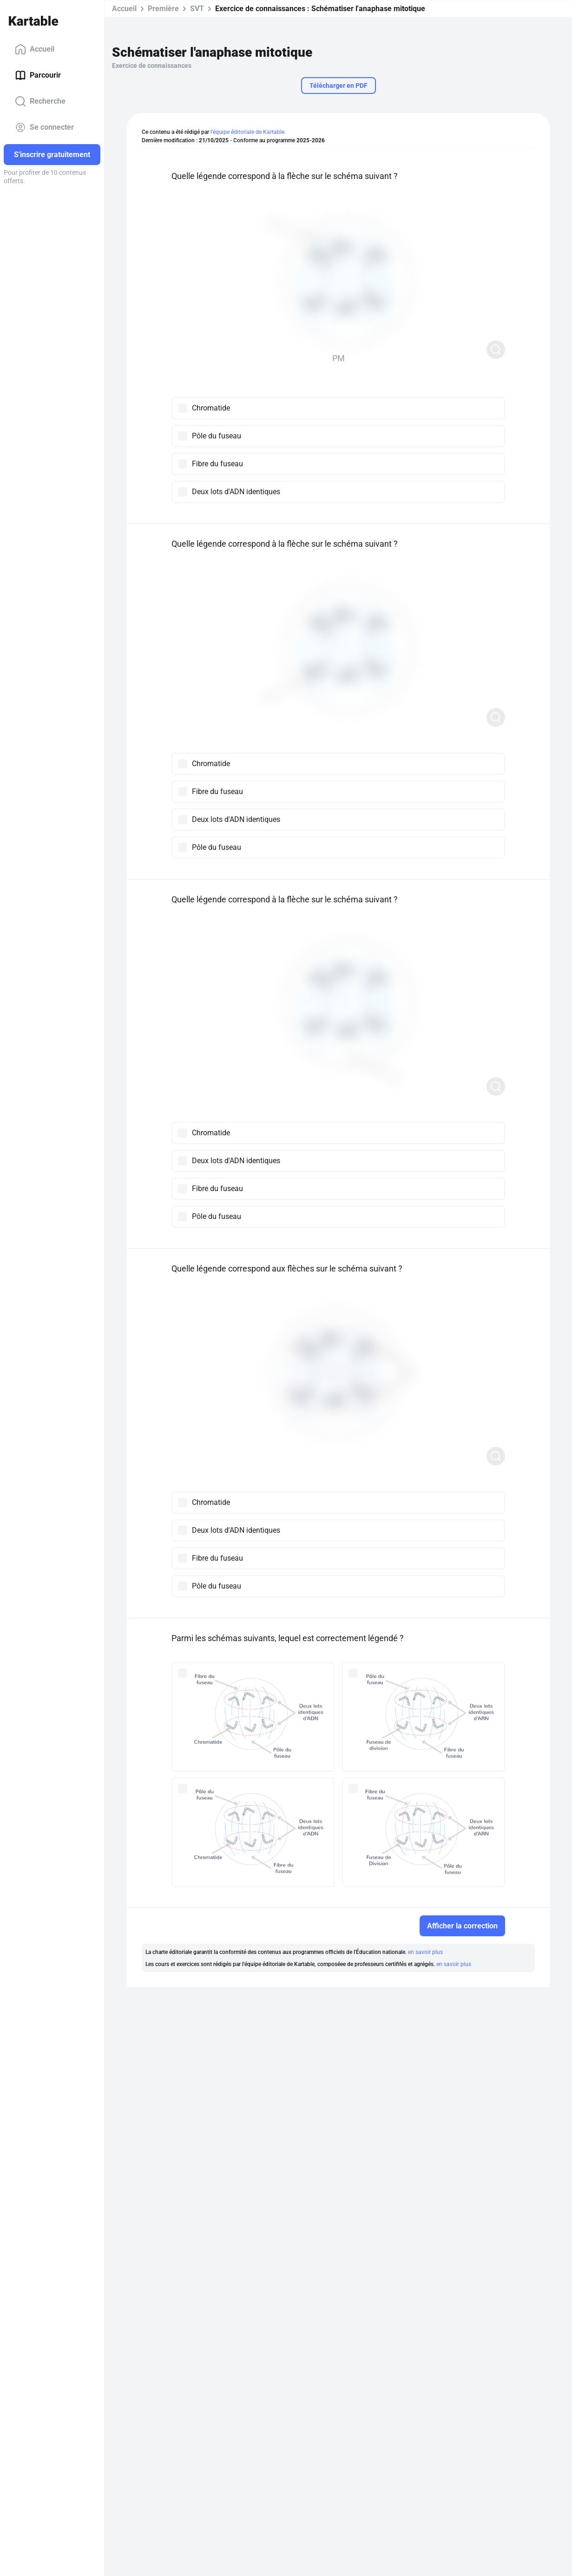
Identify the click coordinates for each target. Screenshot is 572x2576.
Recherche (40, 101)
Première (163, 8)
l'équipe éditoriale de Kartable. (248, 132)
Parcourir (38, 75)
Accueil (34, 49)
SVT (197, 8)
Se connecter (44, 127)
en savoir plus (425, 1952)
